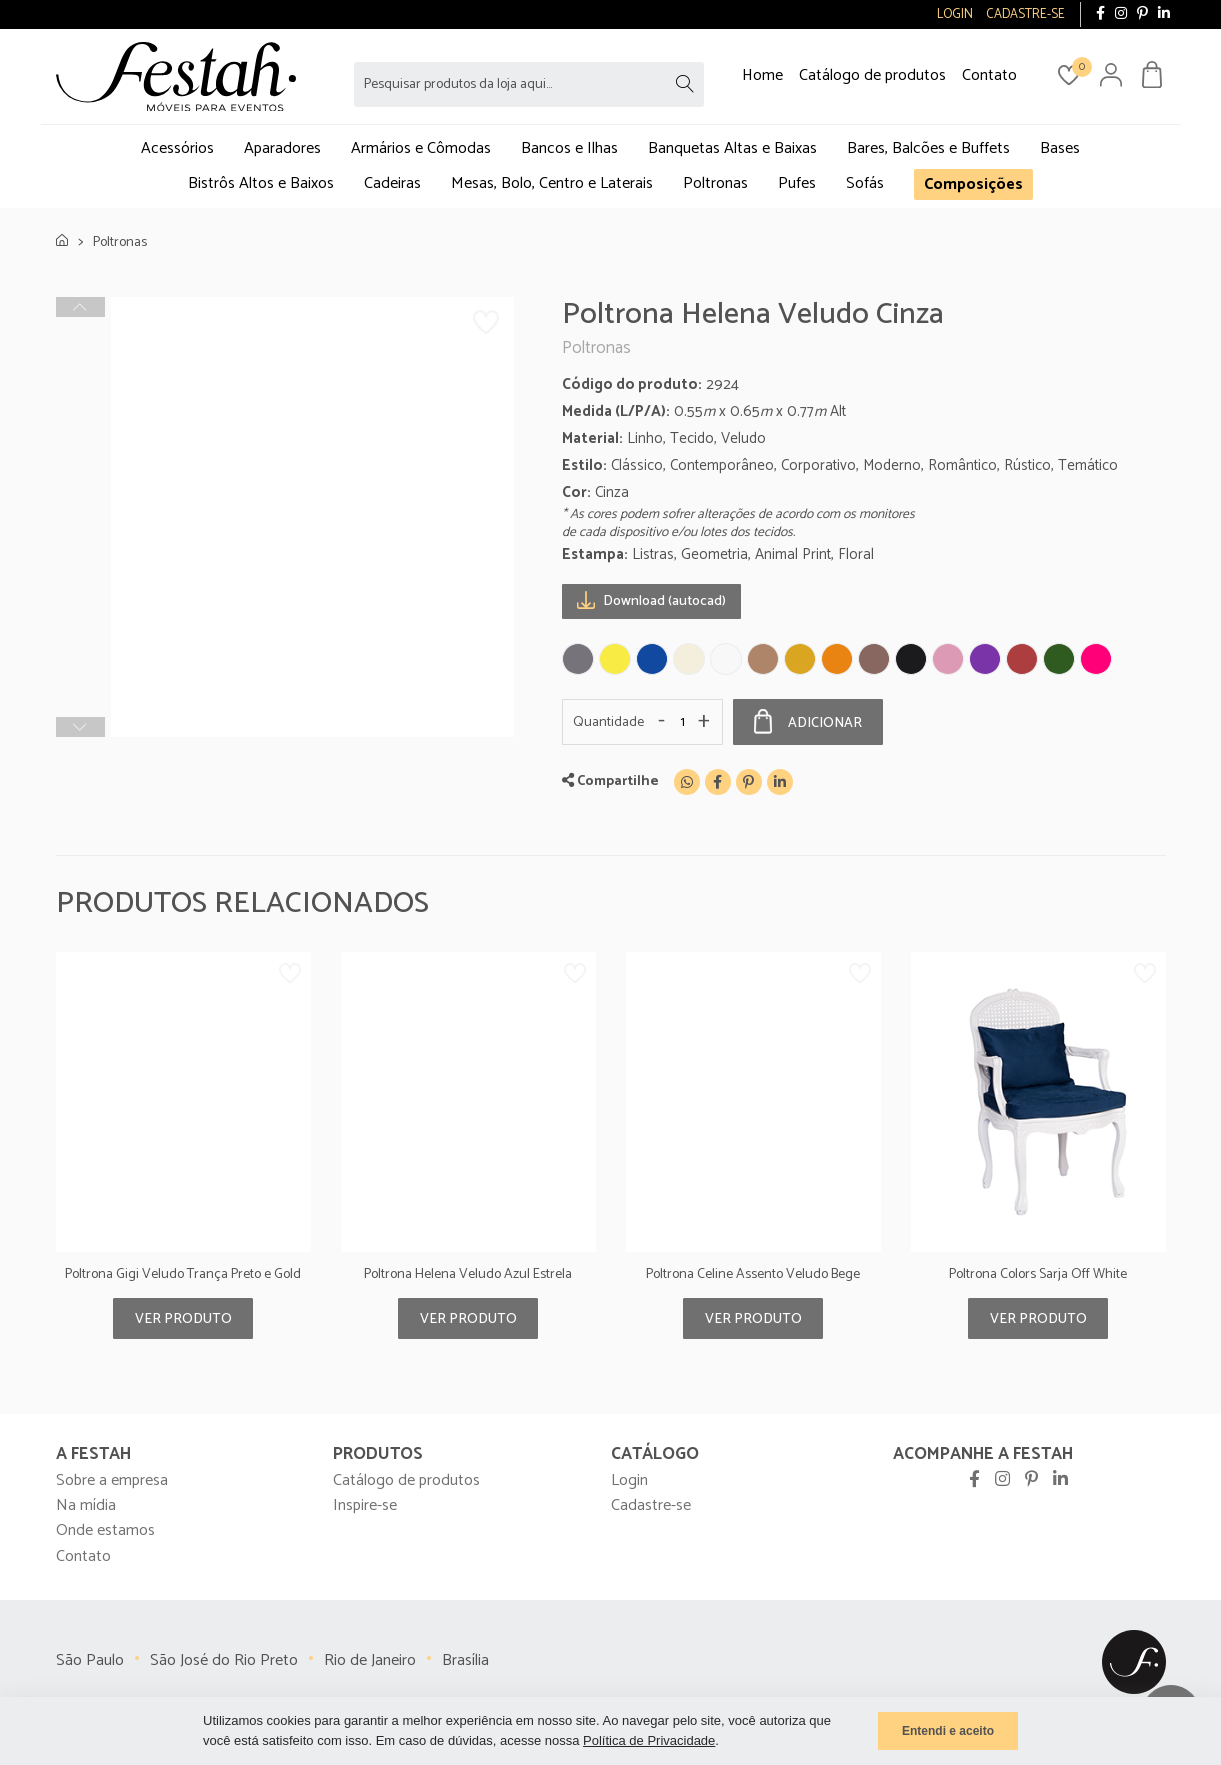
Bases (1060, 148)
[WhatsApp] (687, 782)
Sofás (865, 183)
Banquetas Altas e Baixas (732, 148)
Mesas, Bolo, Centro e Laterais (552, 183)
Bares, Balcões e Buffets (928, 148)
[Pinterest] (749, 782)
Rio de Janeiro (370, 1660)
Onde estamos (105, 1530)
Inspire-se (365, 1505)
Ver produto (183, 1319)
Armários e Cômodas (421, 148)
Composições (973, 184)
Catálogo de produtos (872, 75)
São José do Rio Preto (224, 1660)
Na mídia (86, 1505)
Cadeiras (392, 183)
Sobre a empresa (112, 1480)
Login (629, 1480)
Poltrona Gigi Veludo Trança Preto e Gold (183, 1274)
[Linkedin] (780, 782)
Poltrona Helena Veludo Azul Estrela (468, 1274)
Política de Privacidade (649, 1740)
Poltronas (715, 183)
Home (762, 75)
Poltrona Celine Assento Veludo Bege (753, 1274)
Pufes (797, 183)
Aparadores (282, 148)
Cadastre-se (651, 1505)
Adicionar (808, 722)
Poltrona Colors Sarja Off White (1038, 1274)
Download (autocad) (651, 600)
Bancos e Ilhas (569, 148)
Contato (989, 75)
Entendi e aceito (948, 1731)
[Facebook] (718, 782)
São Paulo (90, 1660)
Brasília (465, 1660)
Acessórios (177, 148)
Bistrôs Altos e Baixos (261, 183)
